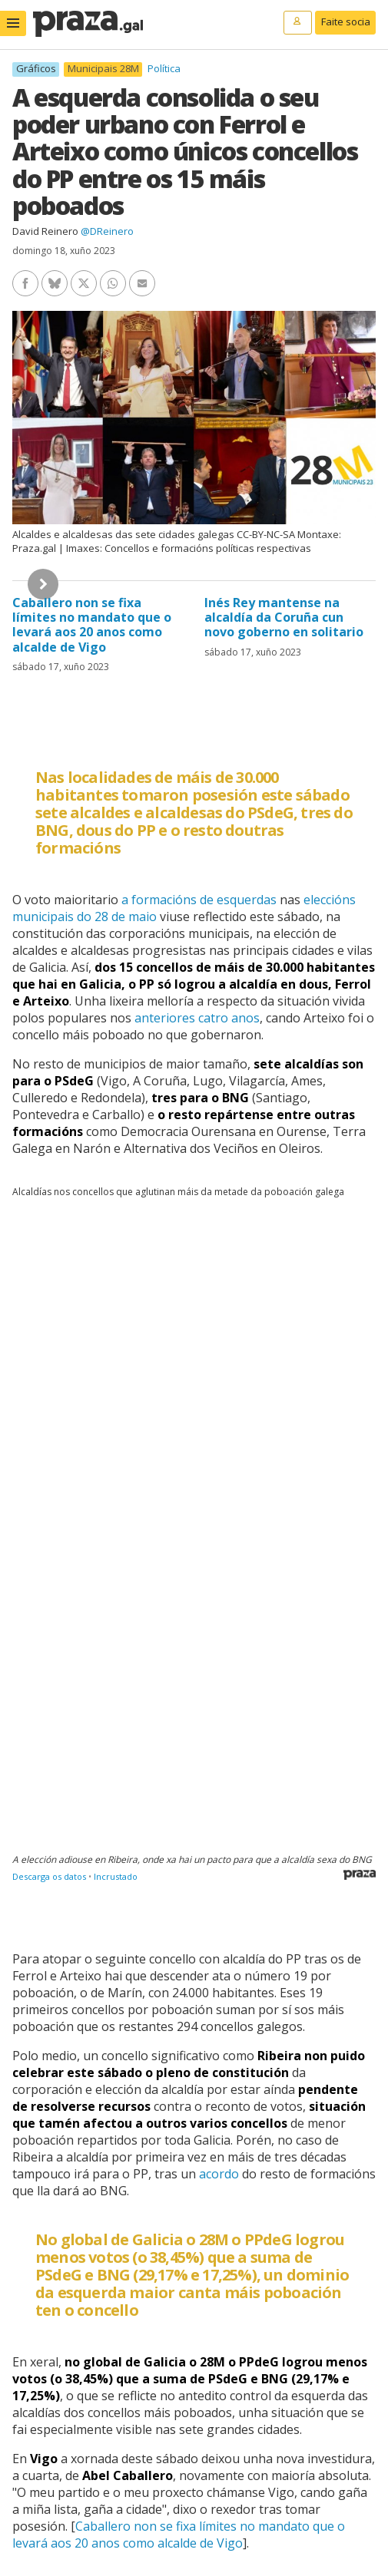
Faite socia (345, 21)
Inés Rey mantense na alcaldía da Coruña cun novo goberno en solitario (283, 617)
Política (164, 68)
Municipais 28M (103, 68)
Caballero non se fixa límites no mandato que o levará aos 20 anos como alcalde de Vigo (91, 625)
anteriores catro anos (197, 1017)
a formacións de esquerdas (199, 899)
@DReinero (107, 231)
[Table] (194, 1551)
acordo (219, 2173)
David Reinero (45, 231)
